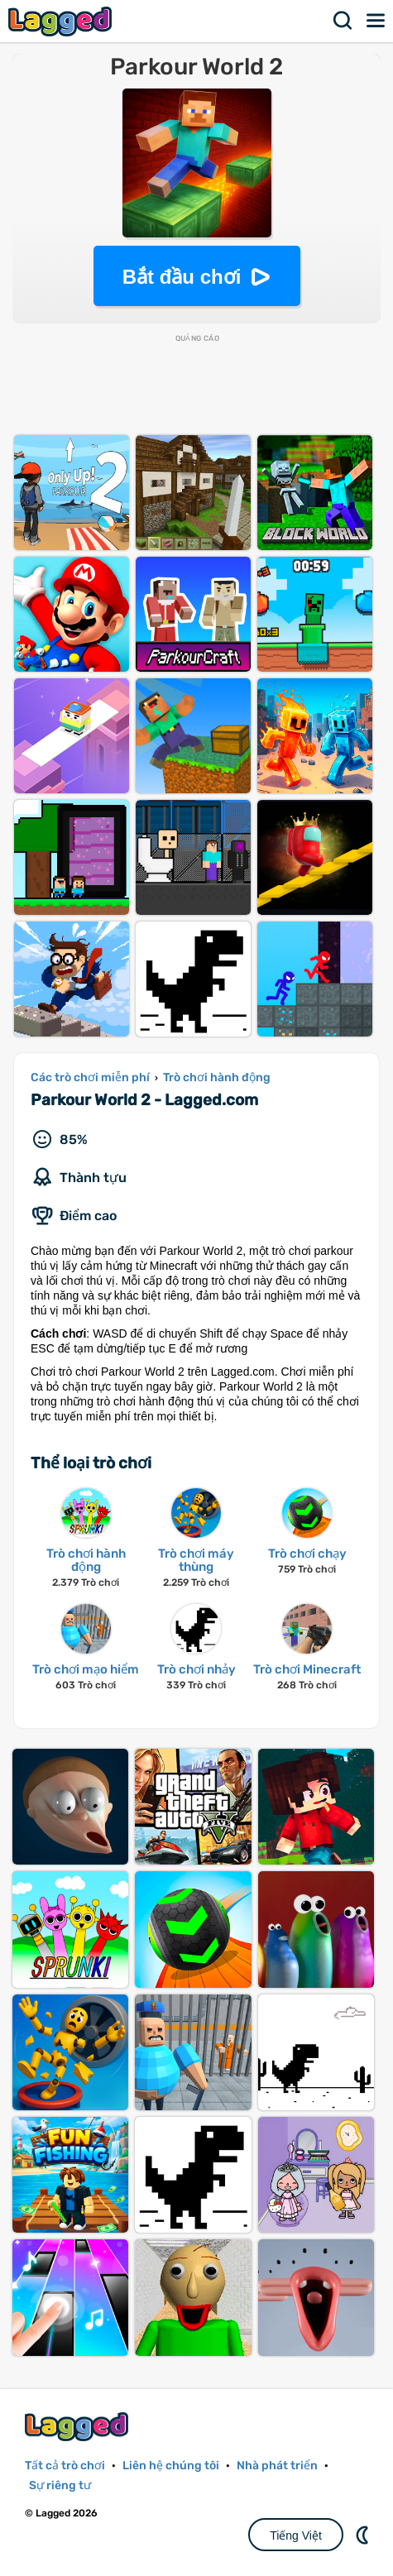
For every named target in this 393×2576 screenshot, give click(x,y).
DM (364, 2534)
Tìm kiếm (343, 20)
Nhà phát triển (277, 2466)
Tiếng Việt (296, 2535)
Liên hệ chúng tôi (170, 2466)
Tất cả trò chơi (65, 2466)
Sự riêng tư (60, 2485)
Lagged (62, 21)
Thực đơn (376, 20)
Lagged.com (78, 2427)
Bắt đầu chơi (182, 277)
